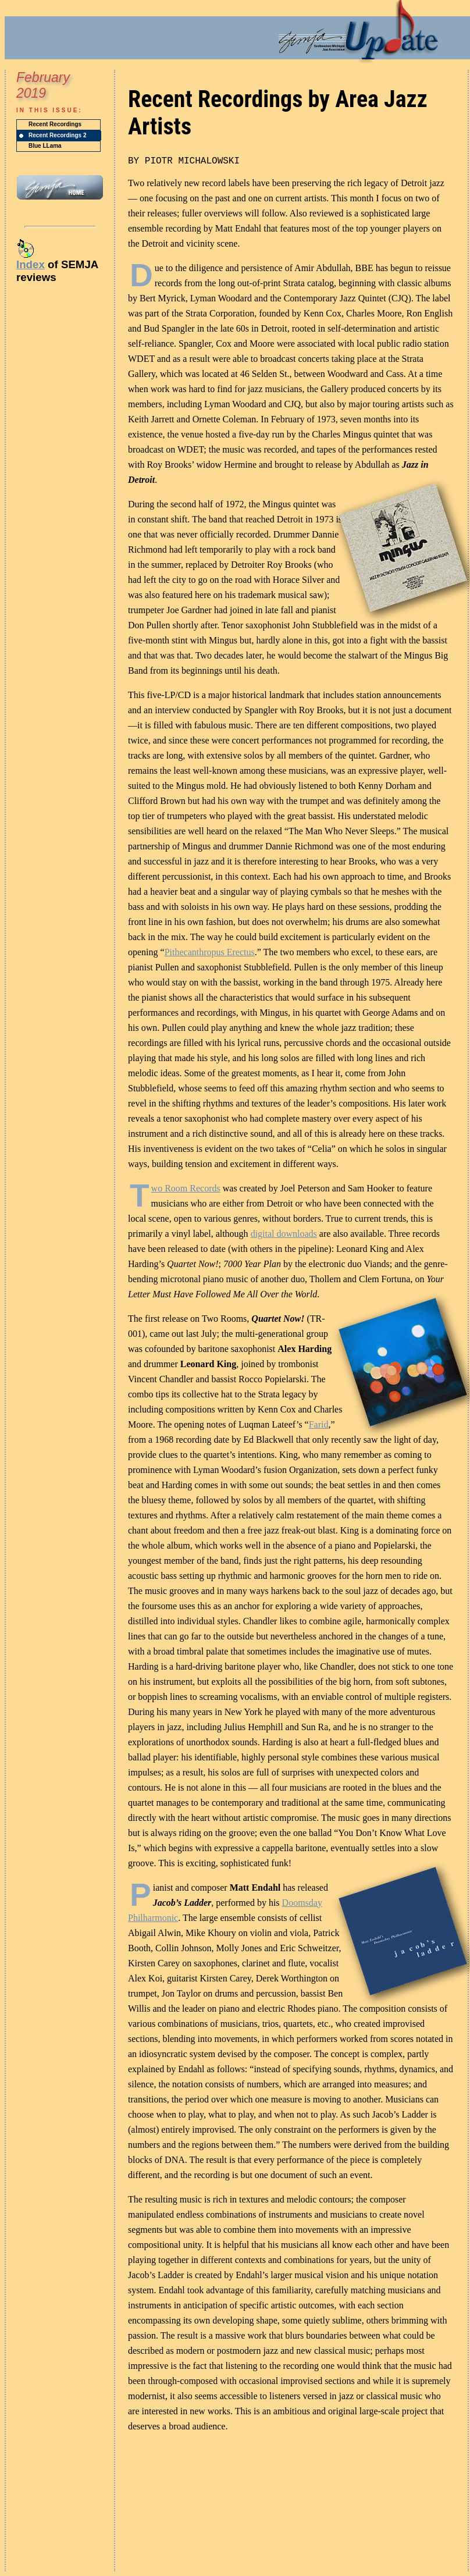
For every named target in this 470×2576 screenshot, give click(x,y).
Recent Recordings (55, 124)
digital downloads (284, 1234)
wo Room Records (185, 1188)
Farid (319, 1424)
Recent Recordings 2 (57, 135)
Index (30, 264)
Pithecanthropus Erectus (210, 952)
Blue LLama (45, 146)
